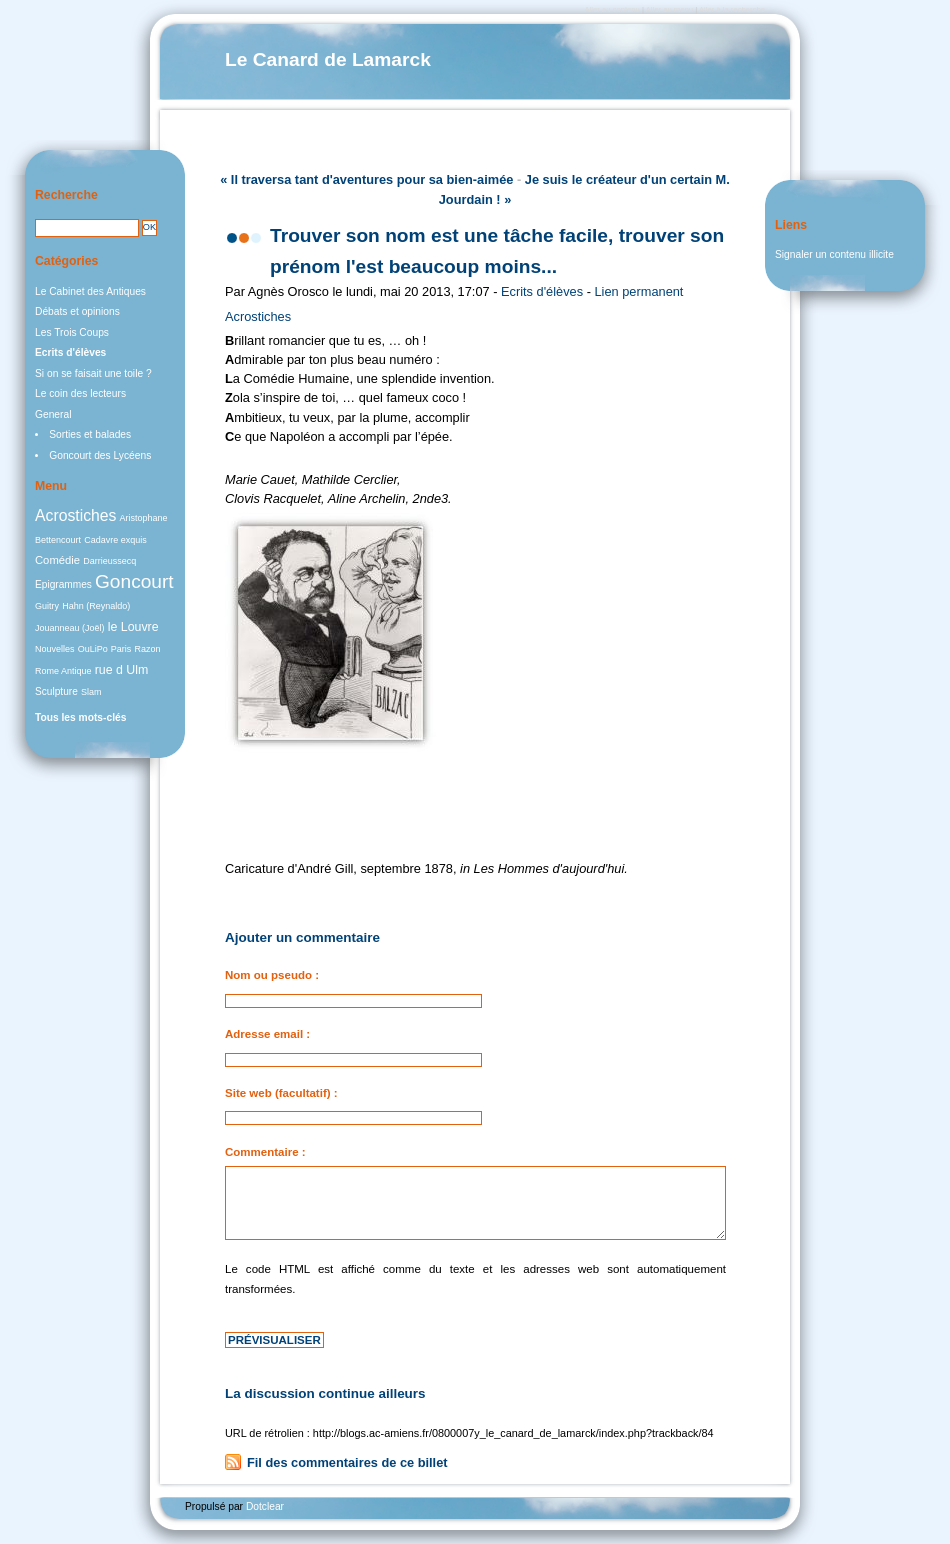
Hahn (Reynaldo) (96, 606)
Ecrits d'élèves (542, 291)
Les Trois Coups (72, 332)
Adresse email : (267, 1034)
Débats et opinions (77, 311)
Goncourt (134, 581)
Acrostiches (258, 316)
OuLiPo (93, 649)
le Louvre (133, 627)
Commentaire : (265, 1152)
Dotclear (265, 1506)
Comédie (57, 560)
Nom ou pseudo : (272, 975)
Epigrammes (63, 584)
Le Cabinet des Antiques (90, 291)
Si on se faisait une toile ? (93, 373)
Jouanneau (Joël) (70, 628)
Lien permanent (639, 291)
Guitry (47, 606)
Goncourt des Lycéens (100, 455)
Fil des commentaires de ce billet (347, 1462)
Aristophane (144, 518)
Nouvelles (55, 649)
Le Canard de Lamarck (328, 59)
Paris (121, 649)
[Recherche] (87, 228)
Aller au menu (669, 9)
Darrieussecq (109, 561)
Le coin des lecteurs (80, 393)
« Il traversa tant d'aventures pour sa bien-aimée (366, 179)
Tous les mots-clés (80, 717)
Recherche (66, 195)
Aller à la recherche (732, 9)
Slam (91, 692)
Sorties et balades (90, 434)
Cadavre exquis (115, 540)
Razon (148, 649)
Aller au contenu (611, 9)
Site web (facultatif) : (281, 1093)
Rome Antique (63, 671)
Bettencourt (58, 540)
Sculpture (56, 691)
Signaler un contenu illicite (834, 254)
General (53, 414)
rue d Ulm (122, 670)
